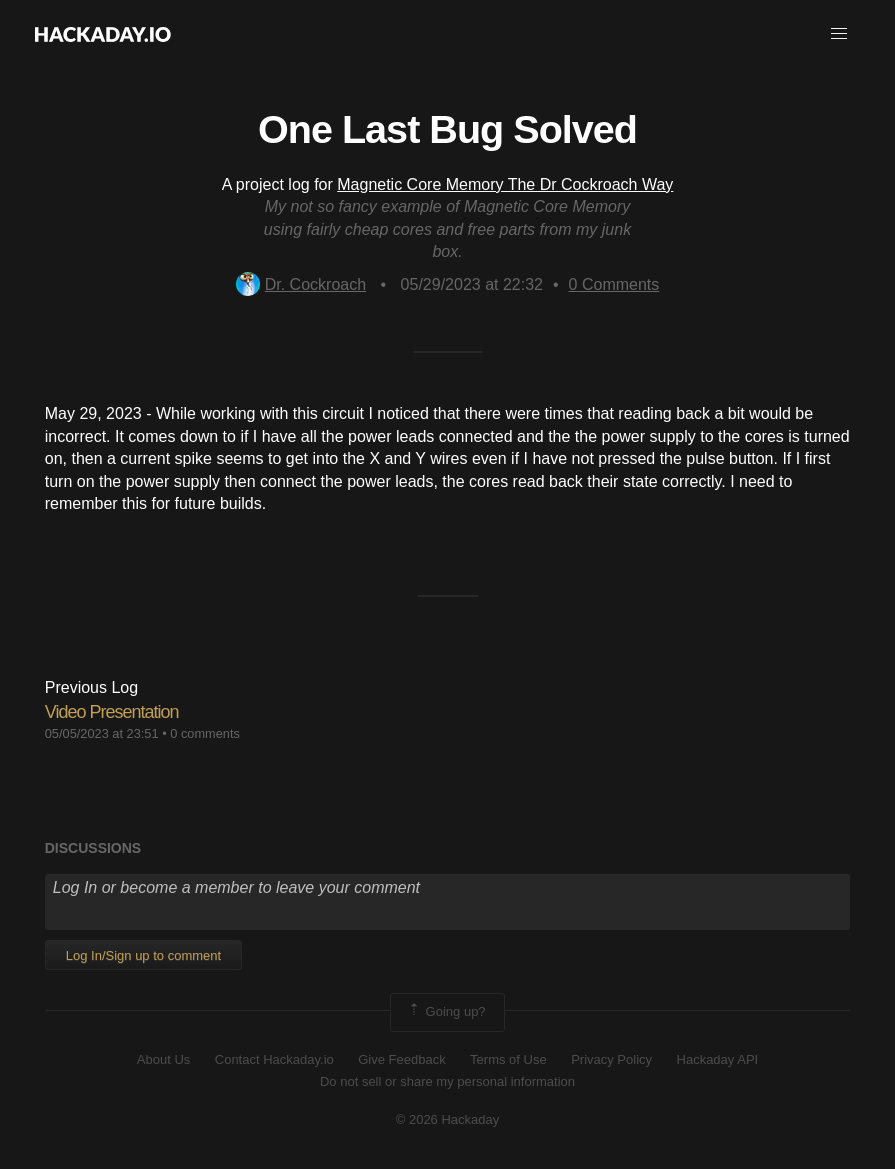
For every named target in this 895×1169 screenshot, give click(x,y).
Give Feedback (401, 1059)
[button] (839, 34)
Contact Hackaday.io (274, 1059)
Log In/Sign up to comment (143, 955)
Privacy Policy (611, 1059)
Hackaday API (718, 1059)
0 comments (205, 733)
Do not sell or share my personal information (447, 1081)
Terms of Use (508, 1059)
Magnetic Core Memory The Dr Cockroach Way (505, 184)
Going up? (446, 1012)
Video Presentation (112, 712)
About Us (163, 1059)
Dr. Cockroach (301, 284)
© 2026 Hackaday (448, 1119)
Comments (614, 284)
